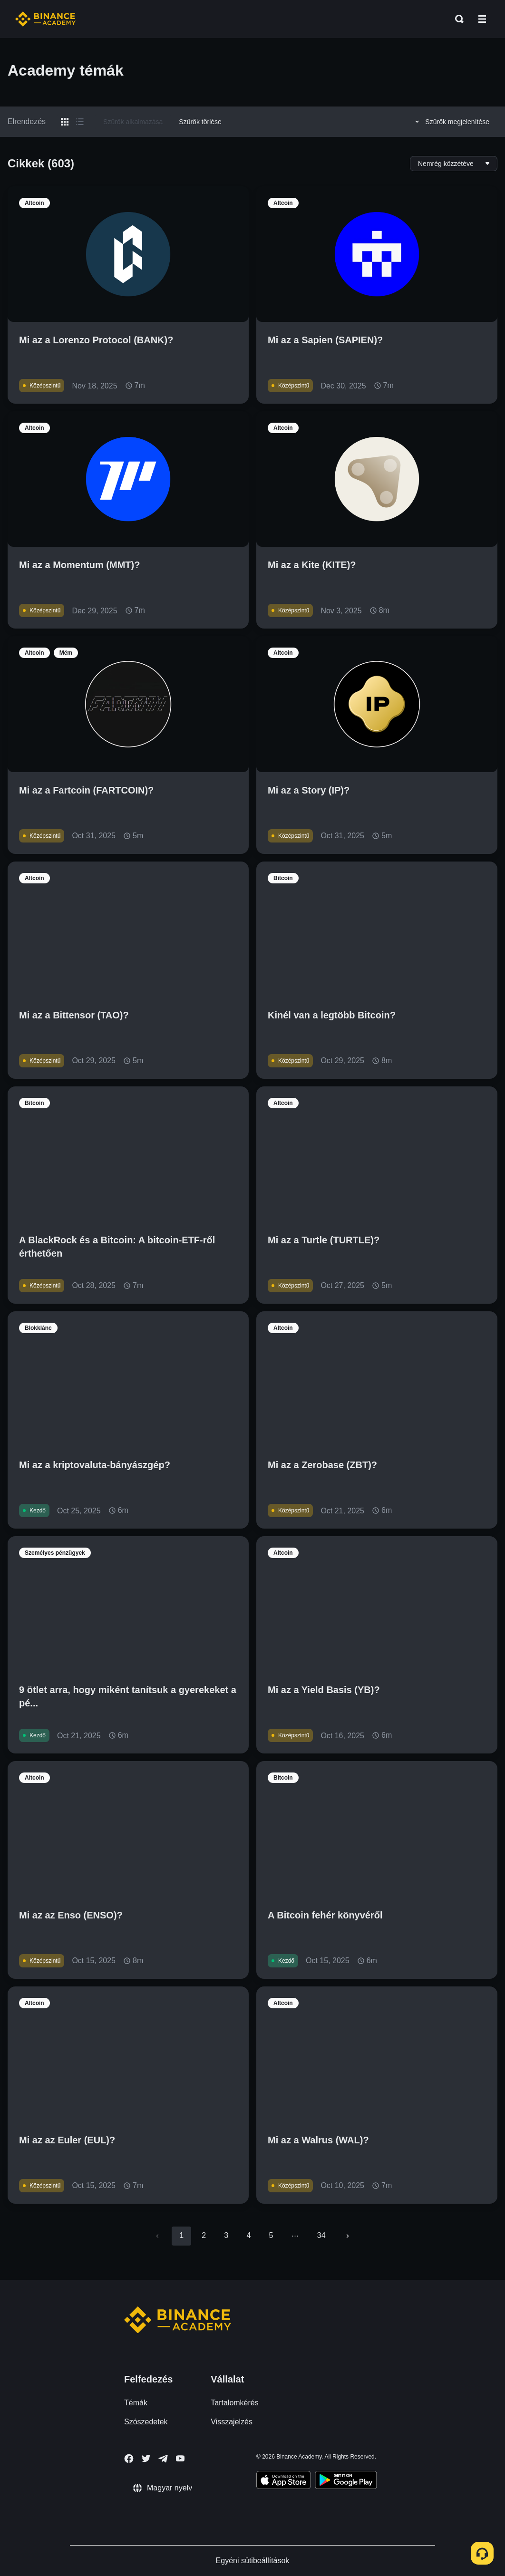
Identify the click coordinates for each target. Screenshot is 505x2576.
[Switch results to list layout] (79, 121)
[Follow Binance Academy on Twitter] (146, 2458)
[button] (482, 19)
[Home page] (45, 19)
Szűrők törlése (200, 122)
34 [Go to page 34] (321, 2235)
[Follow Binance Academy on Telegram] (163, 2458)
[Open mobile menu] (482, 19)
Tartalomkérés (234, 2403)
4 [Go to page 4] (248, 2235)
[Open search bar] (456, 19)
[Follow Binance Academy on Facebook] (129, 2458)
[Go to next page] (347, 2236)
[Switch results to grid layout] (64, 121)
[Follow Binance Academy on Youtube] (180, 2458)
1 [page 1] (181, 2235)
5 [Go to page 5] (271, 2235)
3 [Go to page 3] (226, 2235)
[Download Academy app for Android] (346, 2481)
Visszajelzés (231, 2422)
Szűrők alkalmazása (133, 122)
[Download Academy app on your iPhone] (283, 2481)
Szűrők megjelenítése (450, 121)
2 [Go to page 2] (204, 2235)
